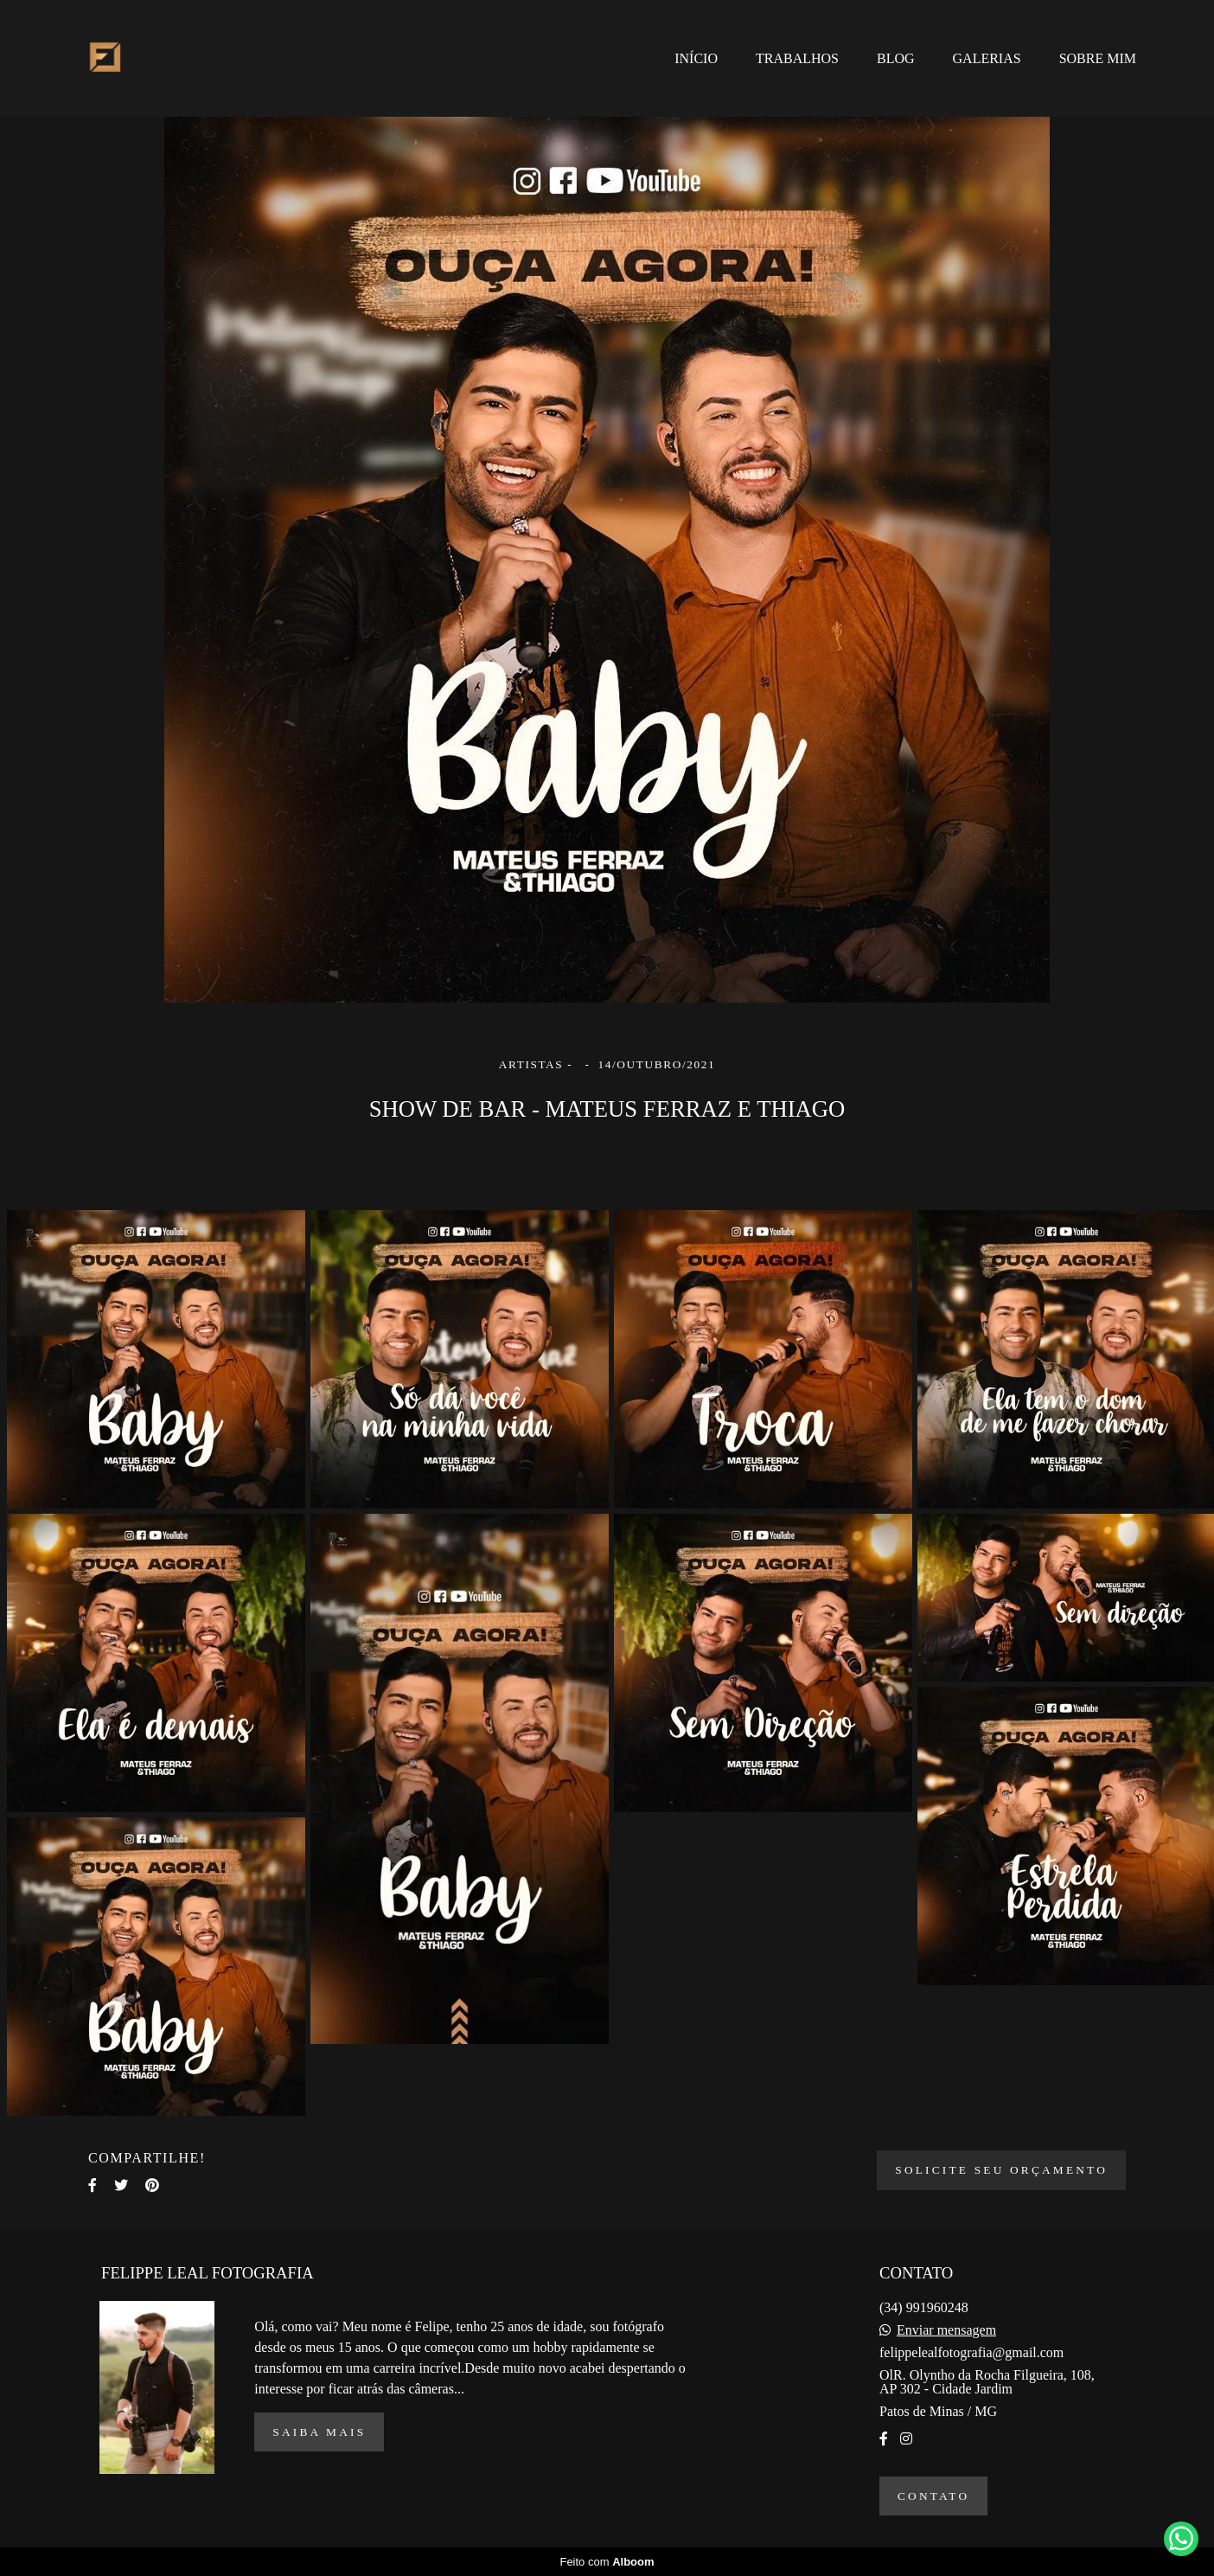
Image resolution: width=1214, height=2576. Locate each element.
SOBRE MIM (1097, 58)
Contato (933, 2495)
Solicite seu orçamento (1001, 2169)
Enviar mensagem (946, 2330)
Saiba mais (319, 2431)
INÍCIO (696, 58)
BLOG (896, 58)
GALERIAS (987, 58)
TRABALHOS (797, 58)
